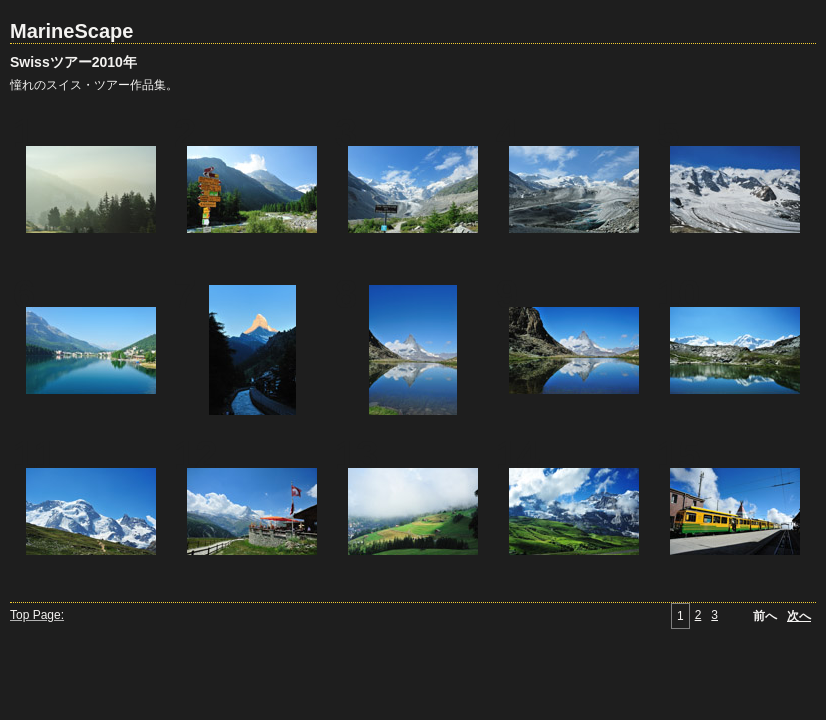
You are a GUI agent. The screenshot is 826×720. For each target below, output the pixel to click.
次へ (799, 616)
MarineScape (71, 31)
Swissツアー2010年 (73, 62)
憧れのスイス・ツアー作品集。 (94, 85)
